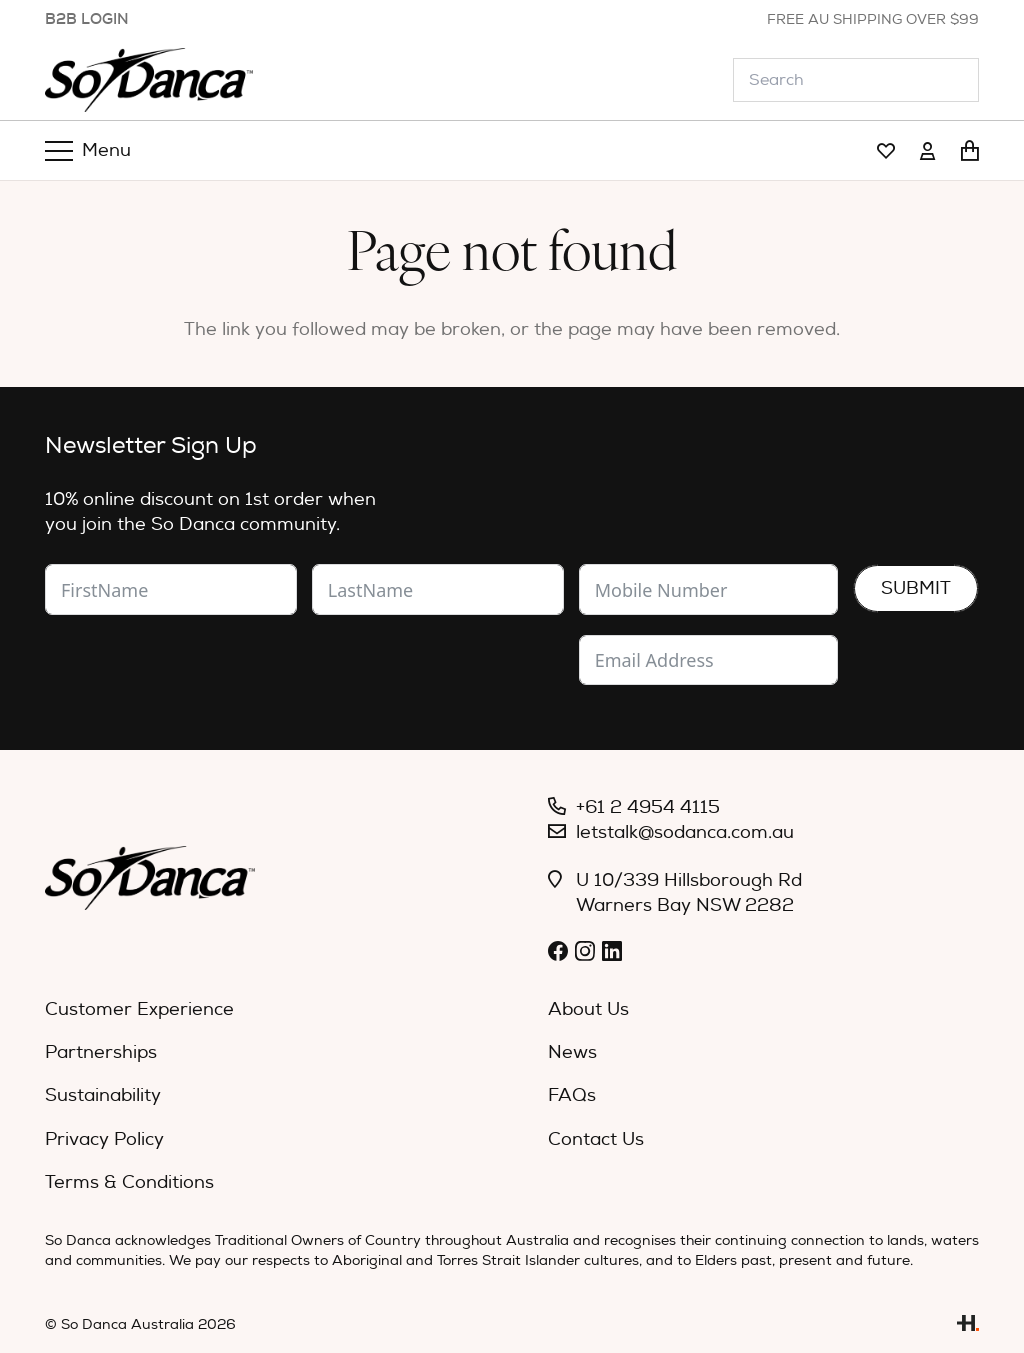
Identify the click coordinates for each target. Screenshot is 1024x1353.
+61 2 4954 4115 (648, 807)
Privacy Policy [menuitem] (104, 1139)
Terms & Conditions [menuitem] (129, 1182)
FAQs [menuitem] (572, 1095)
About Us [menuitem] (588, 1009)
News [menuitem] (572, 1052)
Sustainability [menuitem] (103, 1095)
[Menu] (88, 151)
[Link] (886, 151)
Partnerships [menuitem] (101, 1052)
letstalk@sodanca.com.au (685, 832)
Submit (916, 588)
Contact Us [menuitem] (596, 1139)
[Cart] (970, 151)
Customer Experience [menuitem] (139, 1009)
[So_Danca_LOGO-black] (149, 80)
